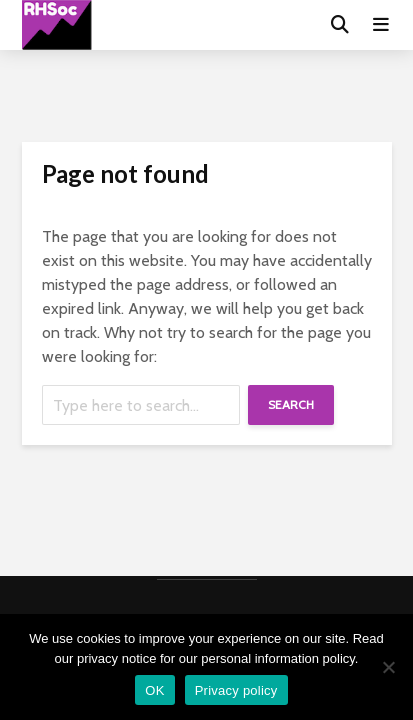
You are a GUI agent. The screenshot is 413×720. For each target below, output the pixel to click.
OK (154, 690)
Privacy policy (236, 690)
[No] (388, 667)
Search (291, 404)
